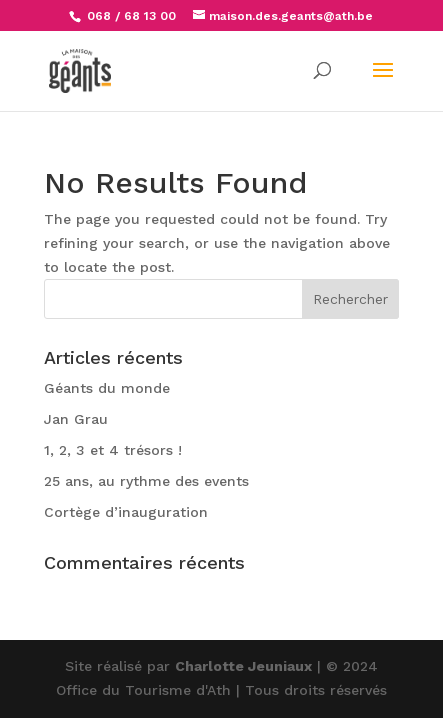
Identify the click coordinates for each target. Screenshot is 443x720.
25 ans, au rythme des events (146, 481)
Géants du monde (107, 388)
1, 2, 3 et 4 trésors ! (113, 450)
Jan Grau (76, 419)
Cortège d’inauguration (126, 512)
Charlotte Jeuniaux (243, 666)
